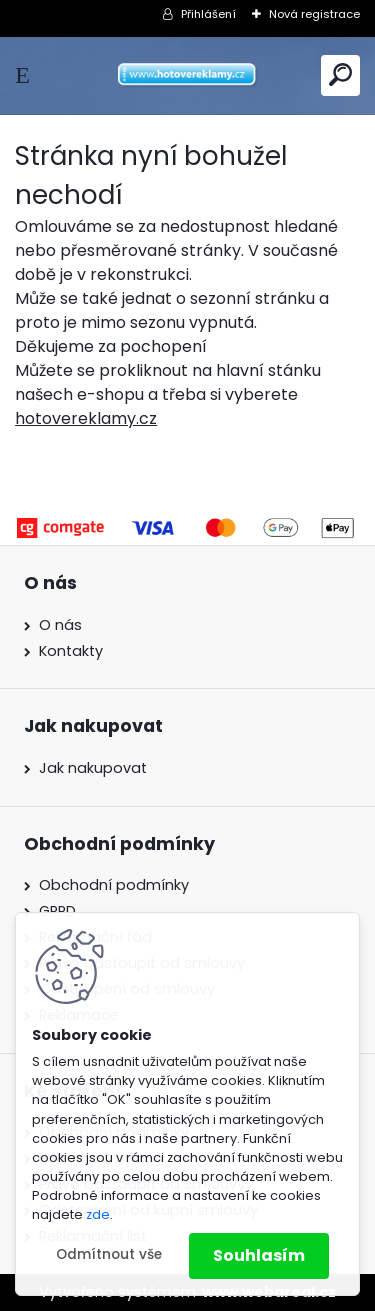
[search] (340, 74)
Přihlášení (208, 14)
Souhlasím (259, 1255)
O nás (60, 625)
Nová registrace (314, 14)
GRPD (57, 911)
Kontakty (71, 651)
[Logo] (188, 75)
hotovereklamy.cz (86, 418)
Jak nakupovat (93, 768)
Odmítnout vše (109, 1254)
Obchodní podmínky (114, 885)
